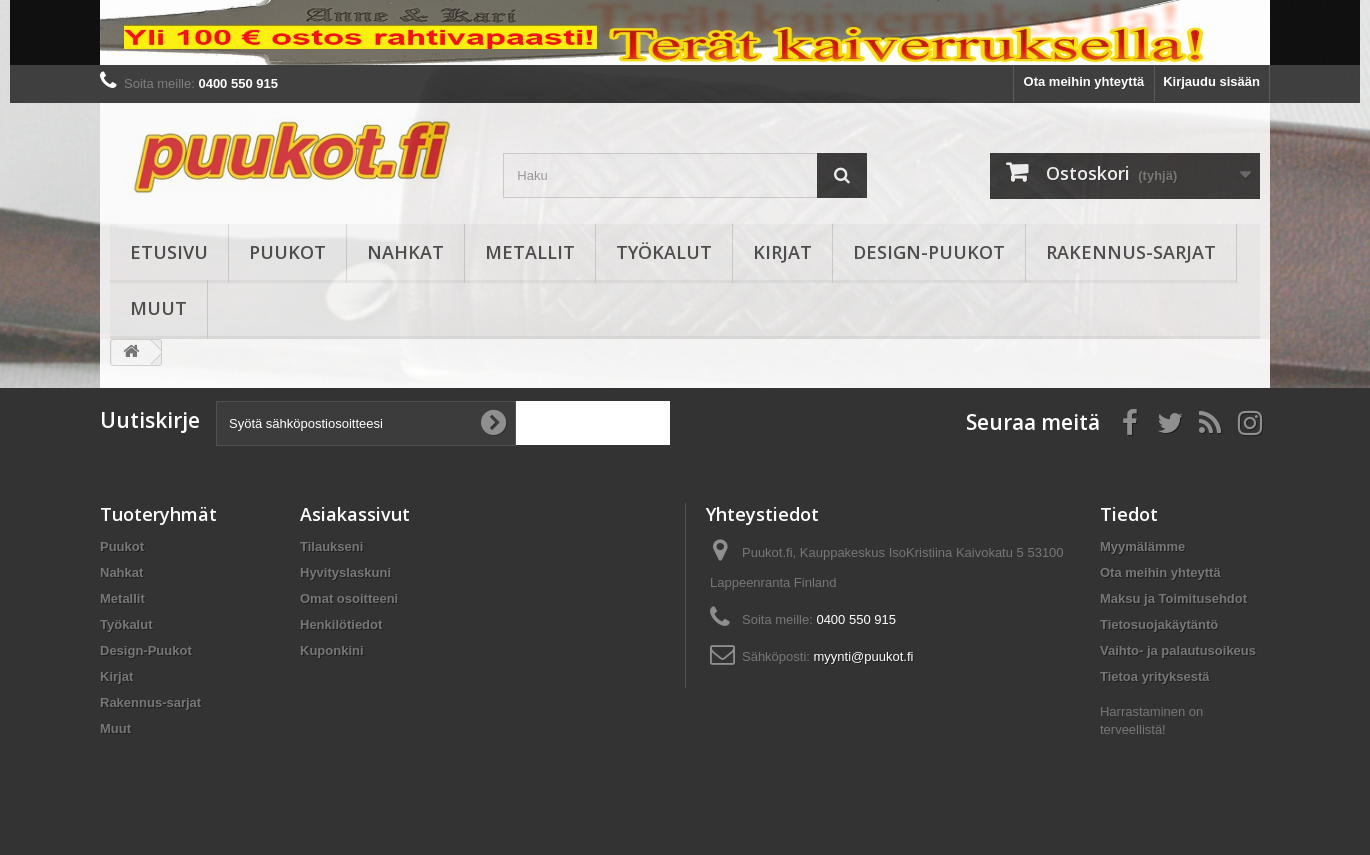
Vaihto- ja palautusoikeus (1178, 650)
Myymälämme (1142, 546)
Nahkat (405, 252)
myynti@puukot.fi (864, 656)
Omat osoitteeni (349, 598)
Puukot (287, 252)
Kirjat (782, 252)
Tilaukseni (331, 546)
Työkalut (664, 252)
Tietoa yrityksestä (1155, 676)
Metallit (530, 252)
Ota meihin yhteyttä (1084, 81)
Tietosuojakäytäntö (1159, 624)
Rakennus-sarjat (1131, 252)
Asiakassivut (355, 514)
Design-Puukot (929, 252)
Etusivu (169, 252)
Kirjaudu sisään (1211, 81)
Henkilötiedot (341, 624)
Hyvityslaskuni (345, 572)
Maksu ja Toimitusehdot (1173, 598)
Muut (158, 308)
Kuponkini (332, 650)
